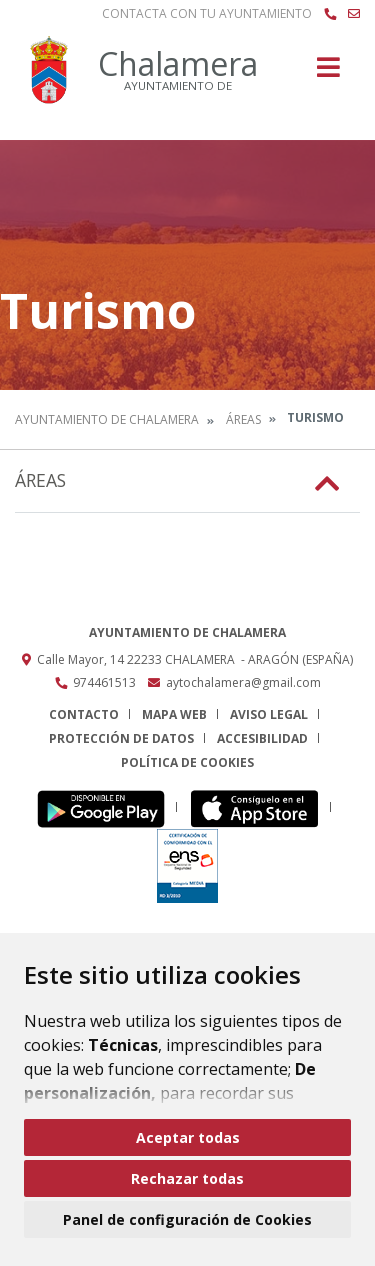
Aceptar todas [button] (188, 1137)
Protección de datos (121, 738)
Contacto (84, 714)
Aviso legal (269, 714)
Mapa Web (174, 714)
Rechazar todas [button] (187, 1178)
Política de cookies (187, 762)
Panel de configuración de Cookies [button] (187, 1219)
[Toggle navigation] (328, 73)
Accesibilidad (262, 738)
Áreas (243, 419)
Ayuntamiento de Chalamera (107, 419)
